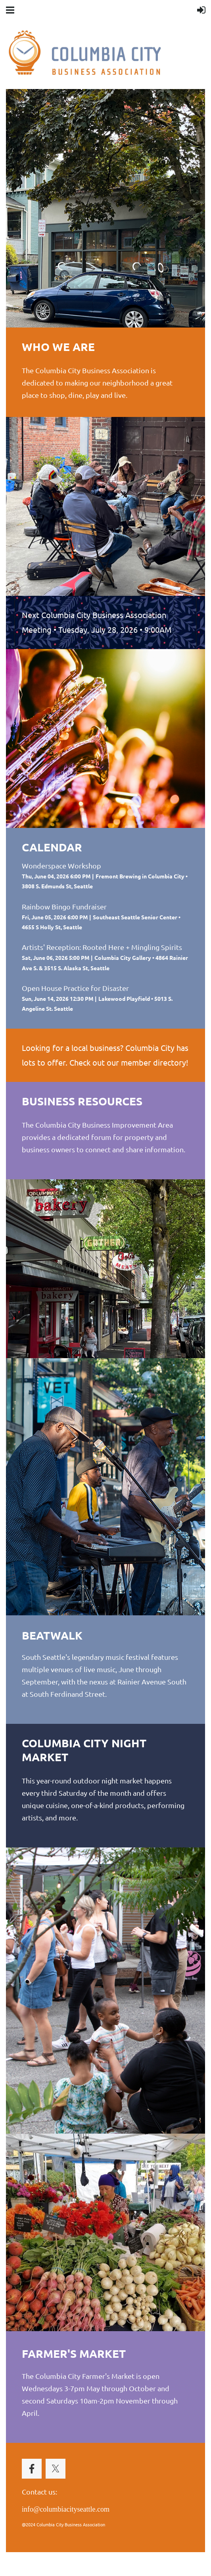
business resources (82, 1101)
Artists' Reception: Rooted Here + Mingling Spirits (102, 947)
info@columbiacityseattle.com (65, 2509)
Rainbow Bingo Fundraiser (64, 906)
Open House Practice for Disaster (75, 988)
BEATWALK (52, 1635)
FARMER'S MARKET (74, 2353)
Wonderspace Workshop (61, 865)
